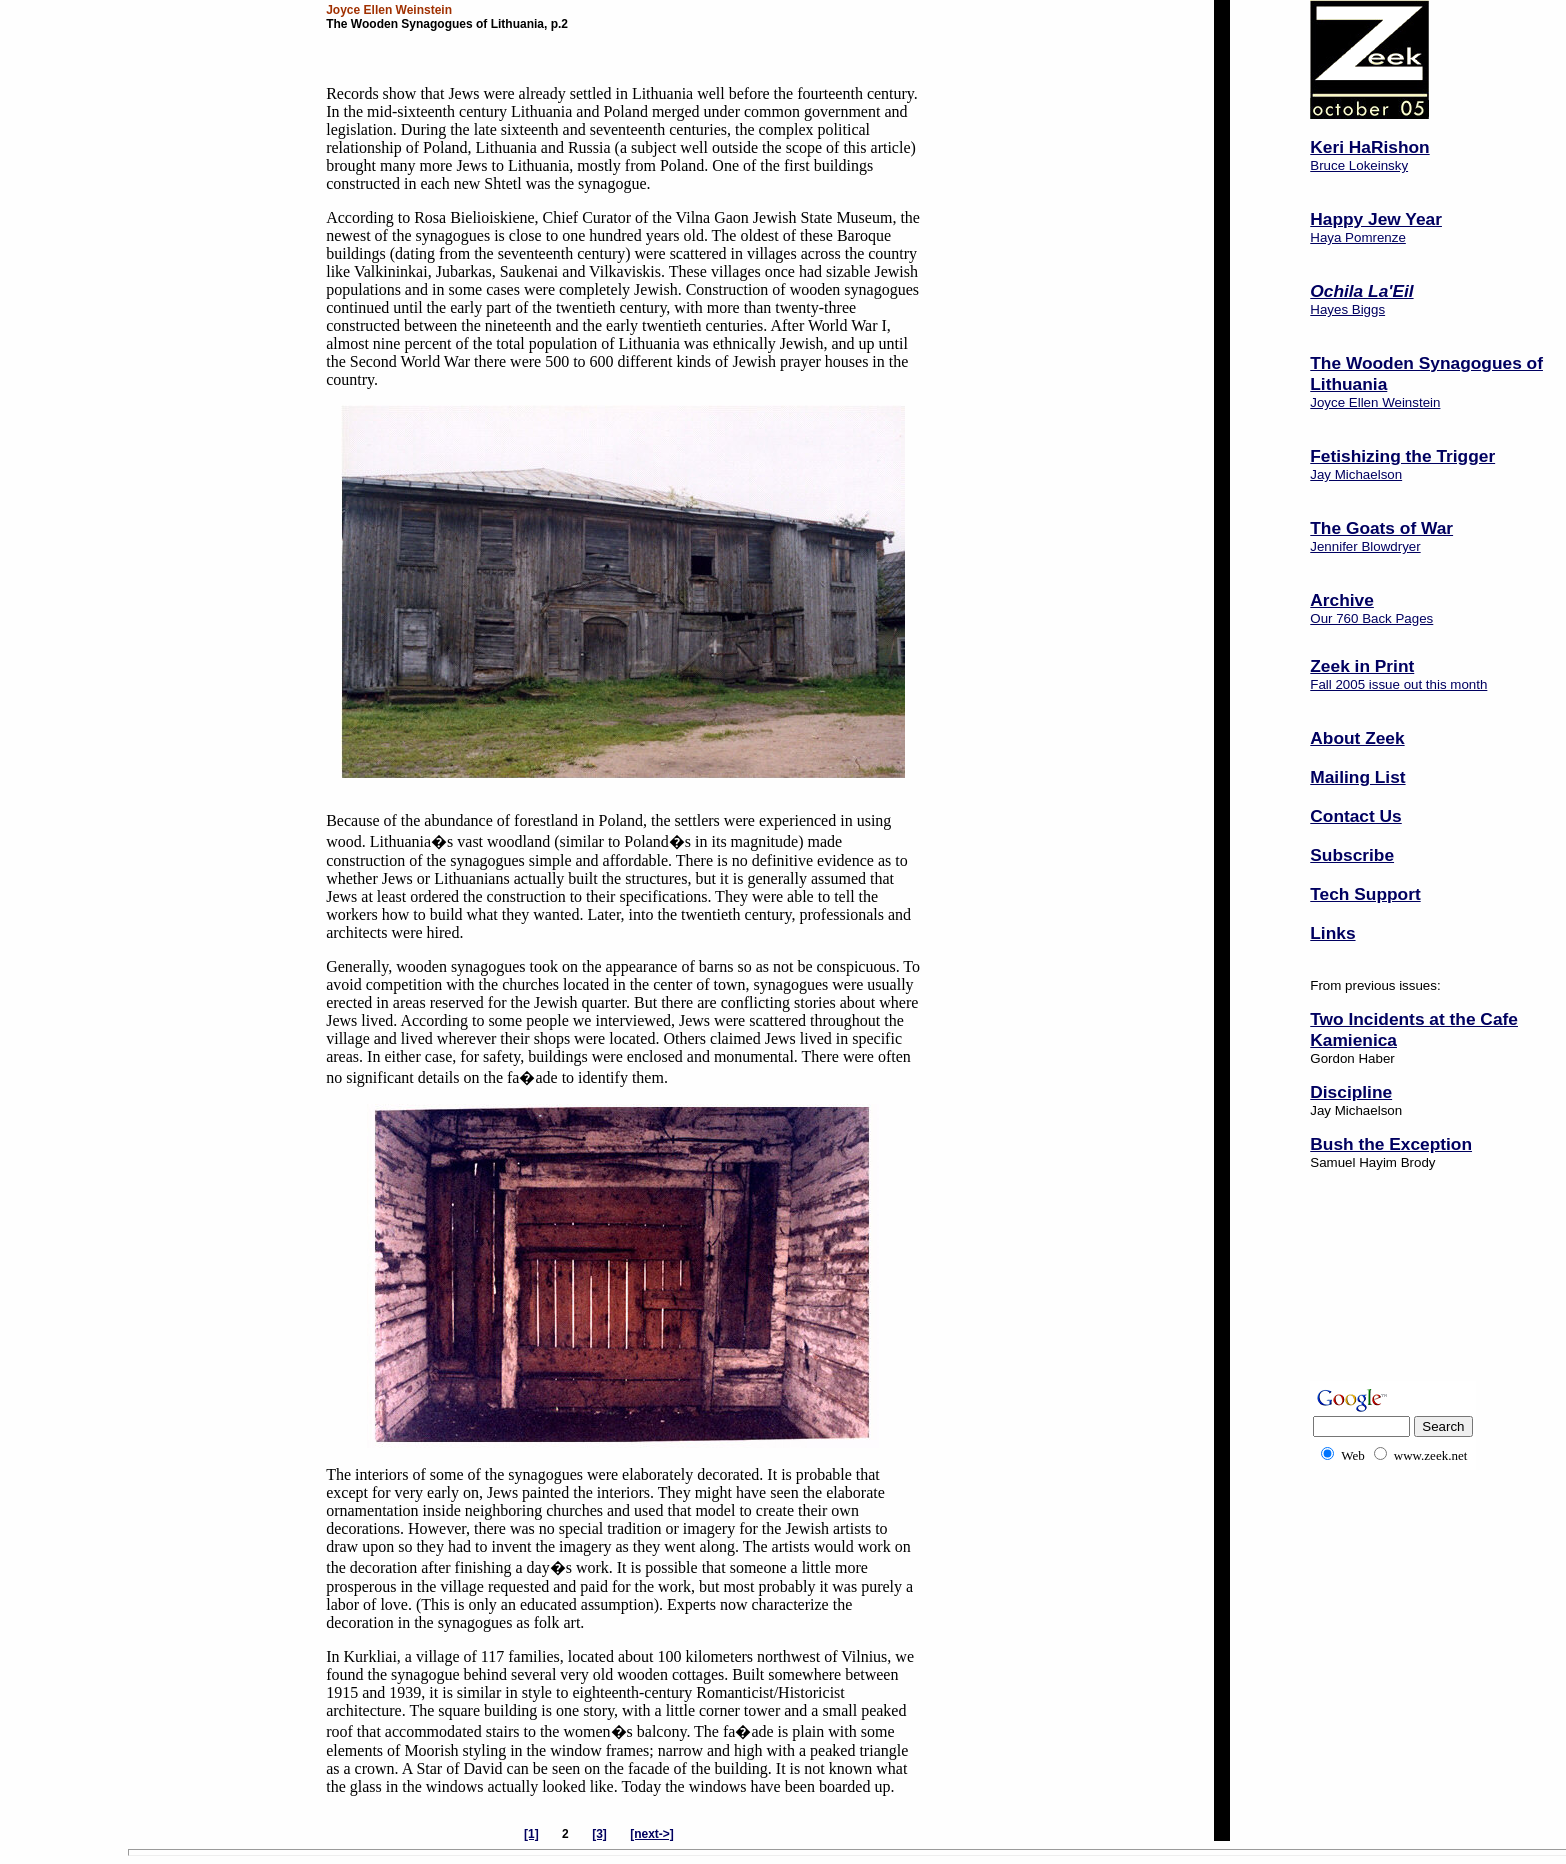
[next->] (652, 1834)
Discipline (1351, 1092)
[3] (599, 1834)
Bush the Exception (1391, 1144)
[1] (531, 1834)
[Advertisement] (1372, 1302)
